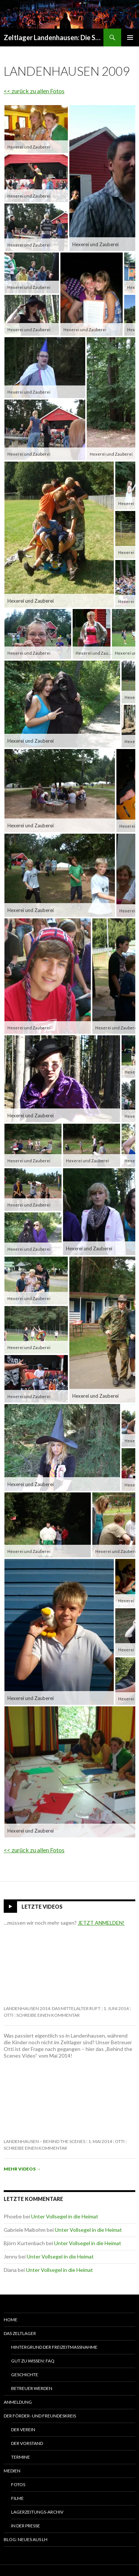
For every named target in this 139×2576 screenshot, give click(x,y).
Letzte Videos (42, 1906)
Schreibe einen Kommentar (48, 2015)
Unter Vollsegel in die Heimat (64, 2216)
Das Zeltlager (20, 2333)
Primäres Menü (130, 37)
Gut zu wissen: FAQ (32, 2361)
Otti (8, 2015)
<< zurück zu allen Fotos (34, 90)
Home (10, 2319)
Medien (12, 2471)
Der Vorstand (27, 2443)
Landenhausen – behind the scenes (44, 2141)
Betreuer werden (31, 2388)
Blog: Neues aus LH (25, 2539)
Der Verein (23, 2429)
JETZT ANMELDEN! (101, 1922)
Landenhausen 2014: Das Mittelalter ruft (52, 2008)
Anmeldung (18, 2402)
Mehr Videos (22, 2169)
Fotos (18, 2484)
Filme (17, 2498)
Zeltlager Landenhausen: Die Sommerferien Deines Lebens (53, 37)
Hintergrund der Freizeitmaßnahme (54, 2347)
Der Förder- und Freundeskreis (40, 2416)
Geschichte (24, 2374)
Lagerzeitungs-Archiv (37, 2512)
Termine (20, 2457)
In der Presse (25, 2525)
